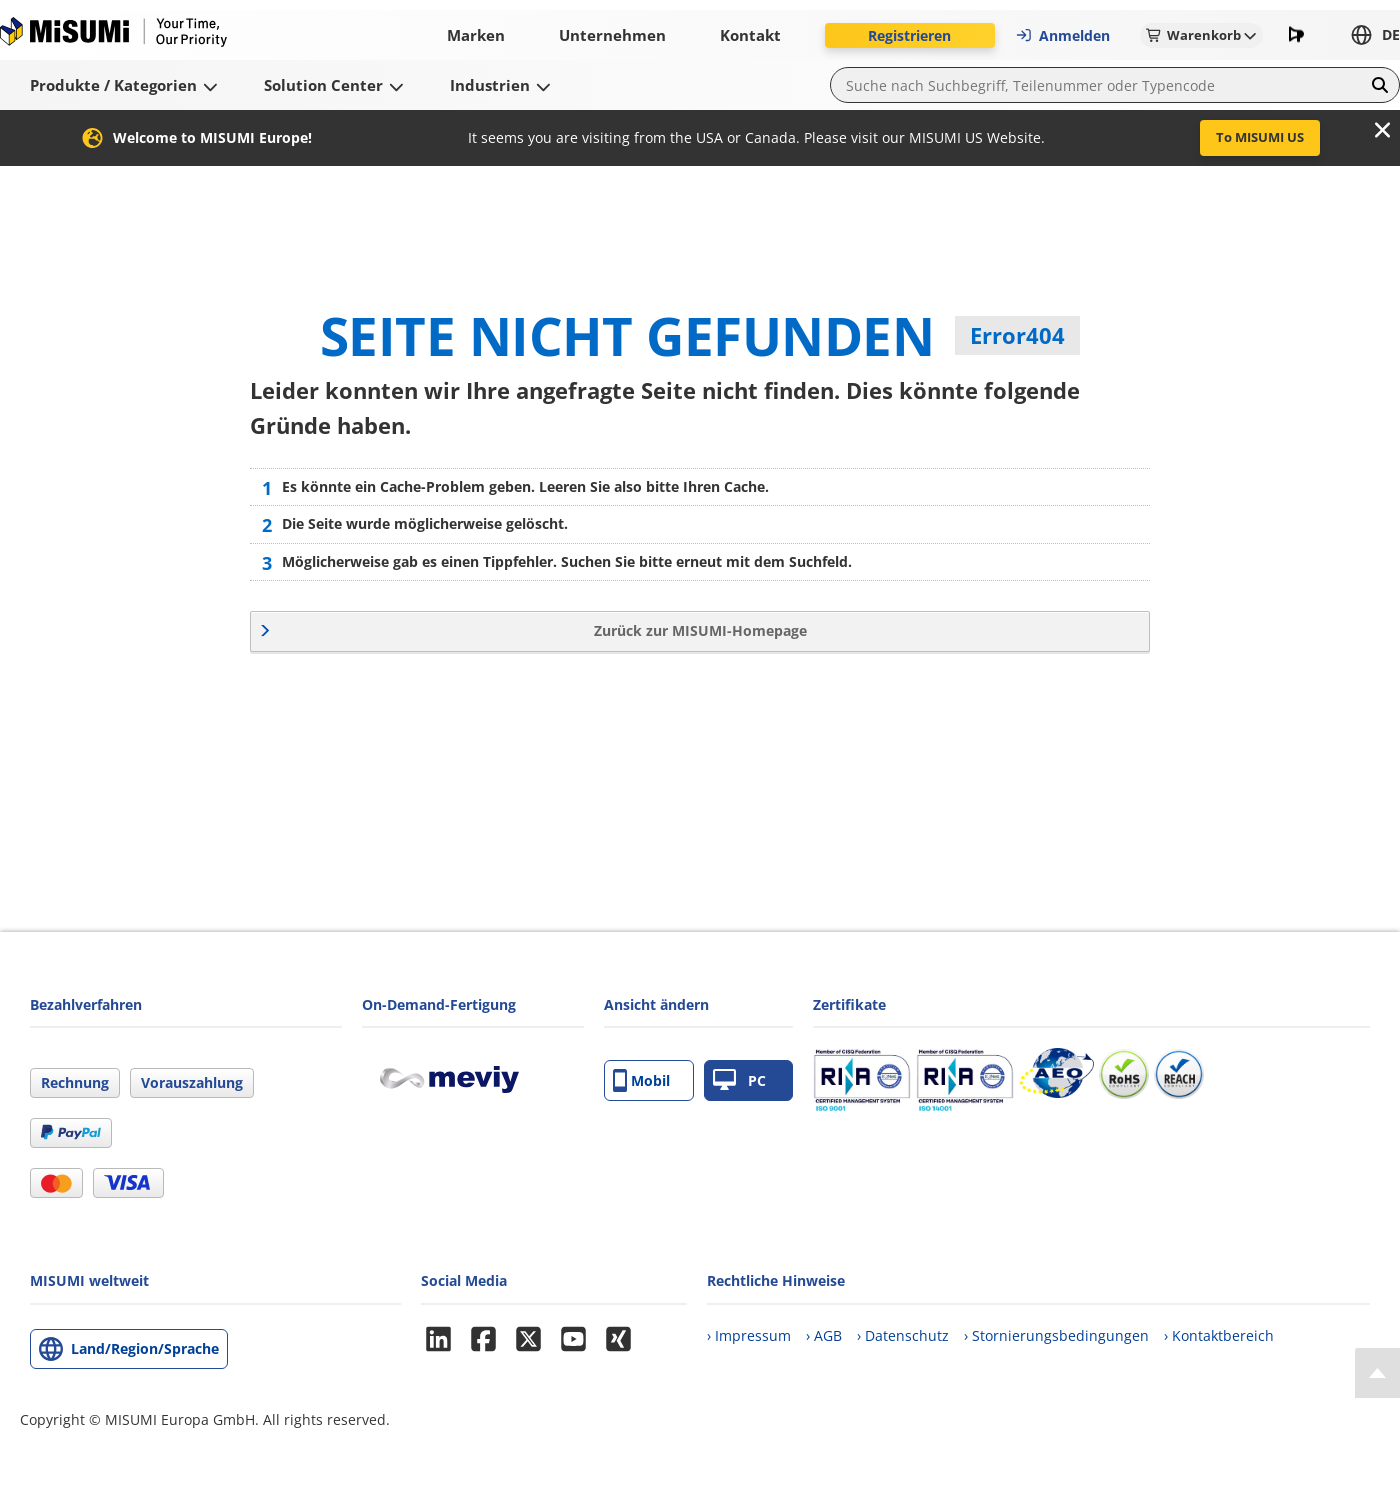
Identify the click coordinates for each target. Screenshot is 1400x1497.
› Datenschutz (903, 1335)
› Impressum (749, 1335)
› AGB (824, 1335)
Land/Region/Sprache (145, 1348)
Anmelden (1062, 35)
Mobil (641, 1080)
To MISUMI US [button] (1260, 137)
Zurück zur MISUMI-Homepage (700, 630)
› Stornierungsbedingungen (1056, 1335)
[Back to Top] (1377, 1373)
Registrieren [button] (909, 35)
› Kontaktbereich (1219, 1335)
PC (739, 1080)
